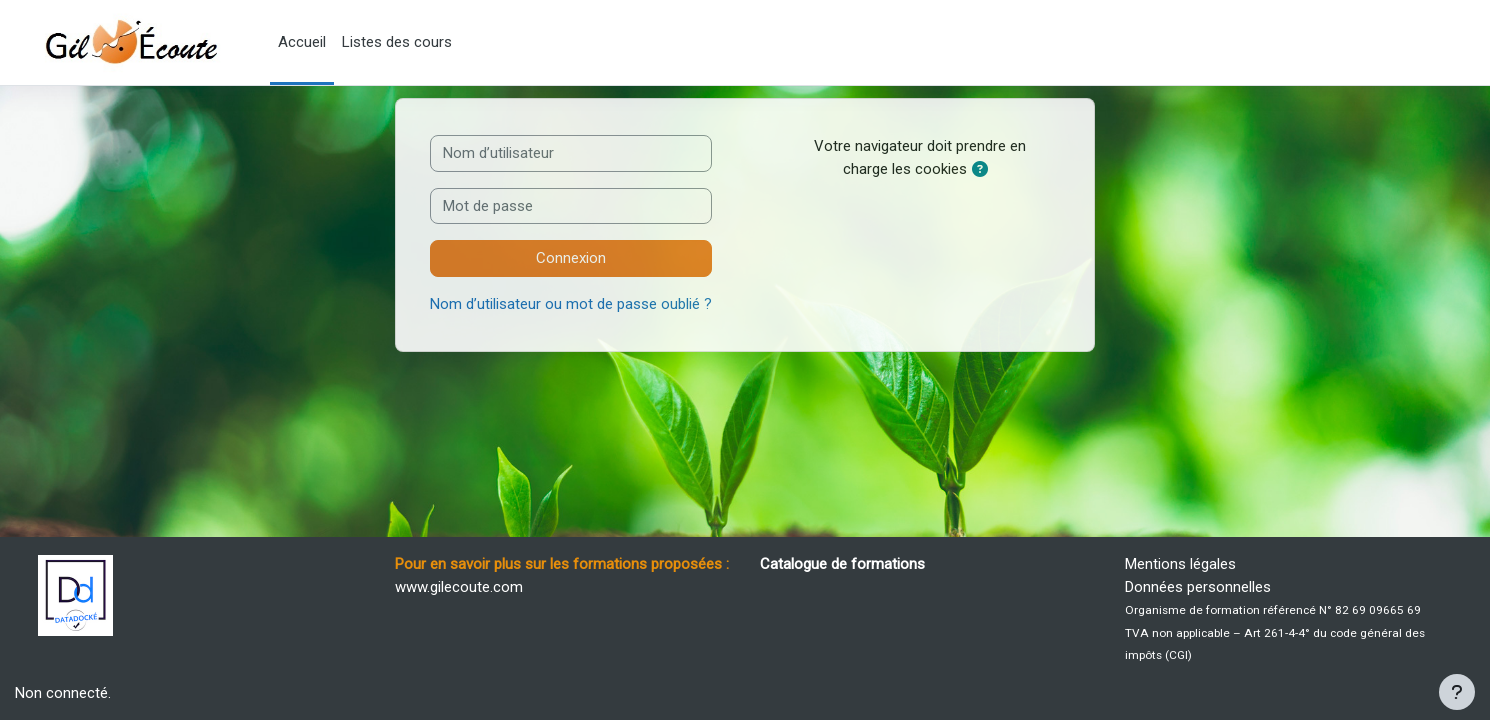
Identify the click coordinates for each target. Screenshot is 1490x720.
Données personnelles (1198, 587)
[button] (984, 170)
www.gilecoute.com (459, 587)
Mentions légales (1180, 564)
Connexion (571, 258)
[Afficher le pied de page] (1457, 692)
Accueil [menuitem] (302, 42)
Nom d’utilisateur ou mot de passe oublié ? (571, 304)
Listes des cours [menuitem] (397, 42)
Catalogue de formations (842, 564)
